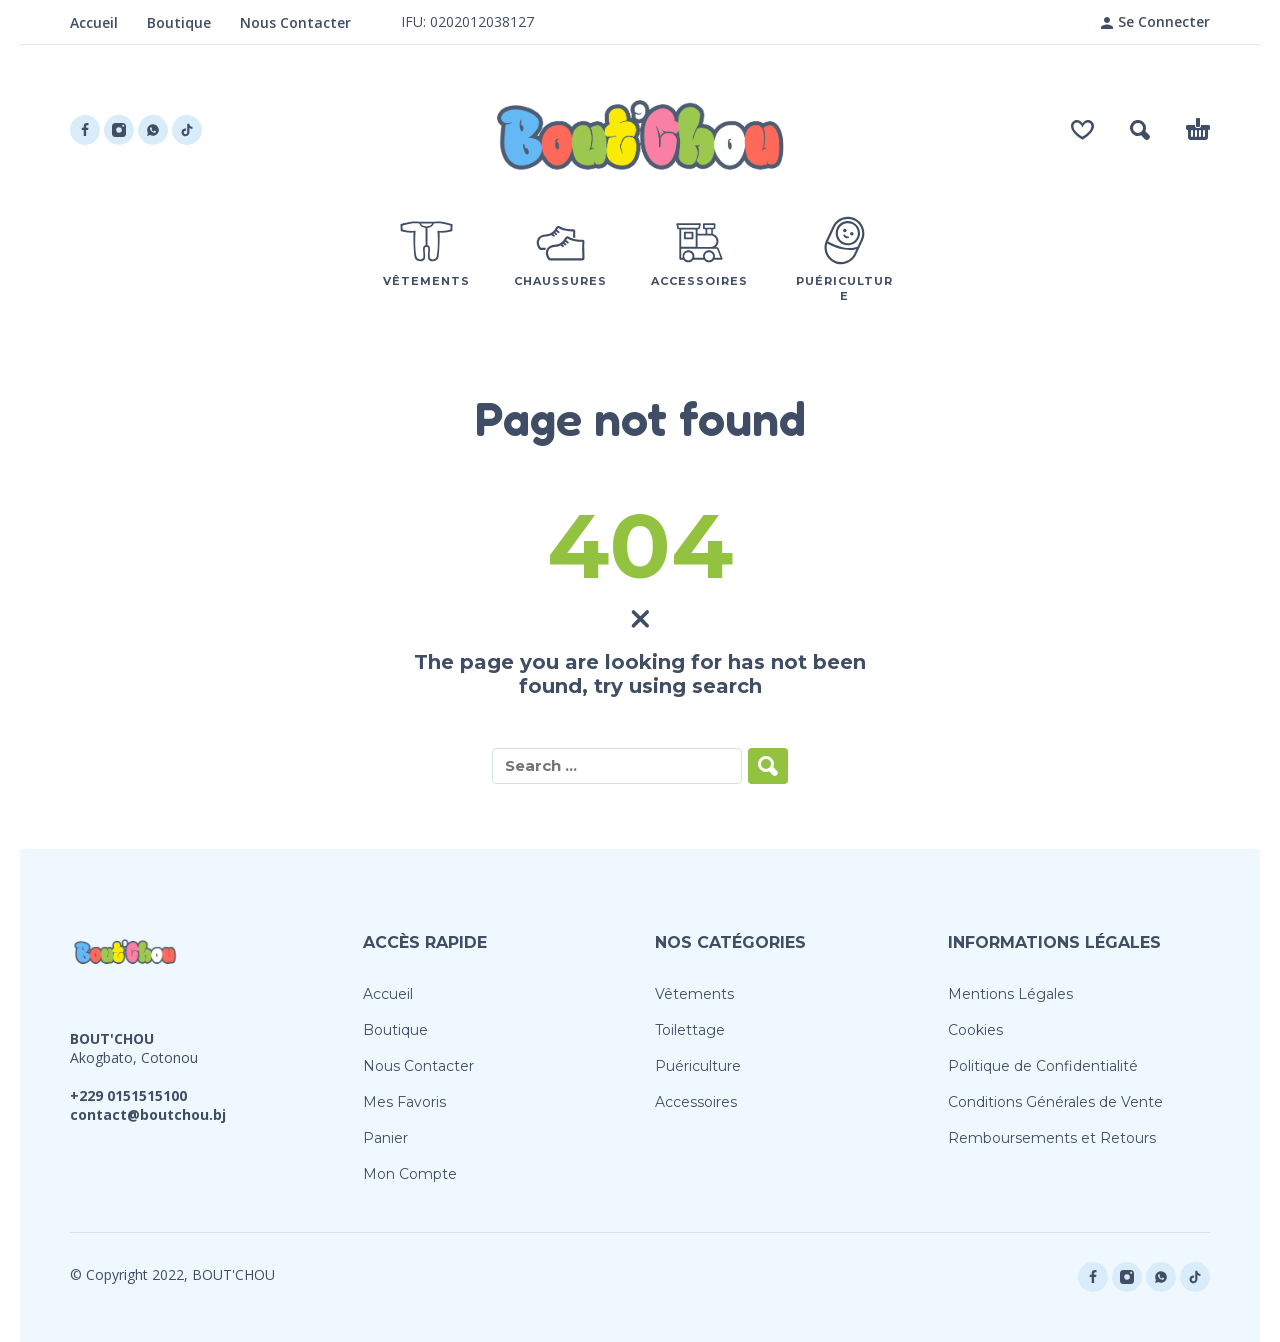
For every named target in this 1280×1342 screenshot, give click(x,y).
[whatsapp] (153, 130)
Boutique (179, 22)
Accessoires (696, 1102)
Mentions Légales (1010, 994)
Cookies (975, 1030)
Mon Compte (410, 1174)
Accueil (94, 22)
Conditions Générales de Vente (1055, 1102)
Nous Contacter (295, 22)
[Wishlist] (1082, 130)
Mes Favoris (404, 1102)
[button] (1140, 130)
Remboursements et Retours (1052, 1138)
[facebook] (85, 130)
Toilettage (690, 1030)
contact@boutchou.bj (148, 1114)
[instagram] (119, 130)
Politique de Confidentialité (1043, 1066)
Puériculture (698, 1066)
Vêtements (694, 994)
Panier (385, 1138)
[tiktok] (187, 130)
